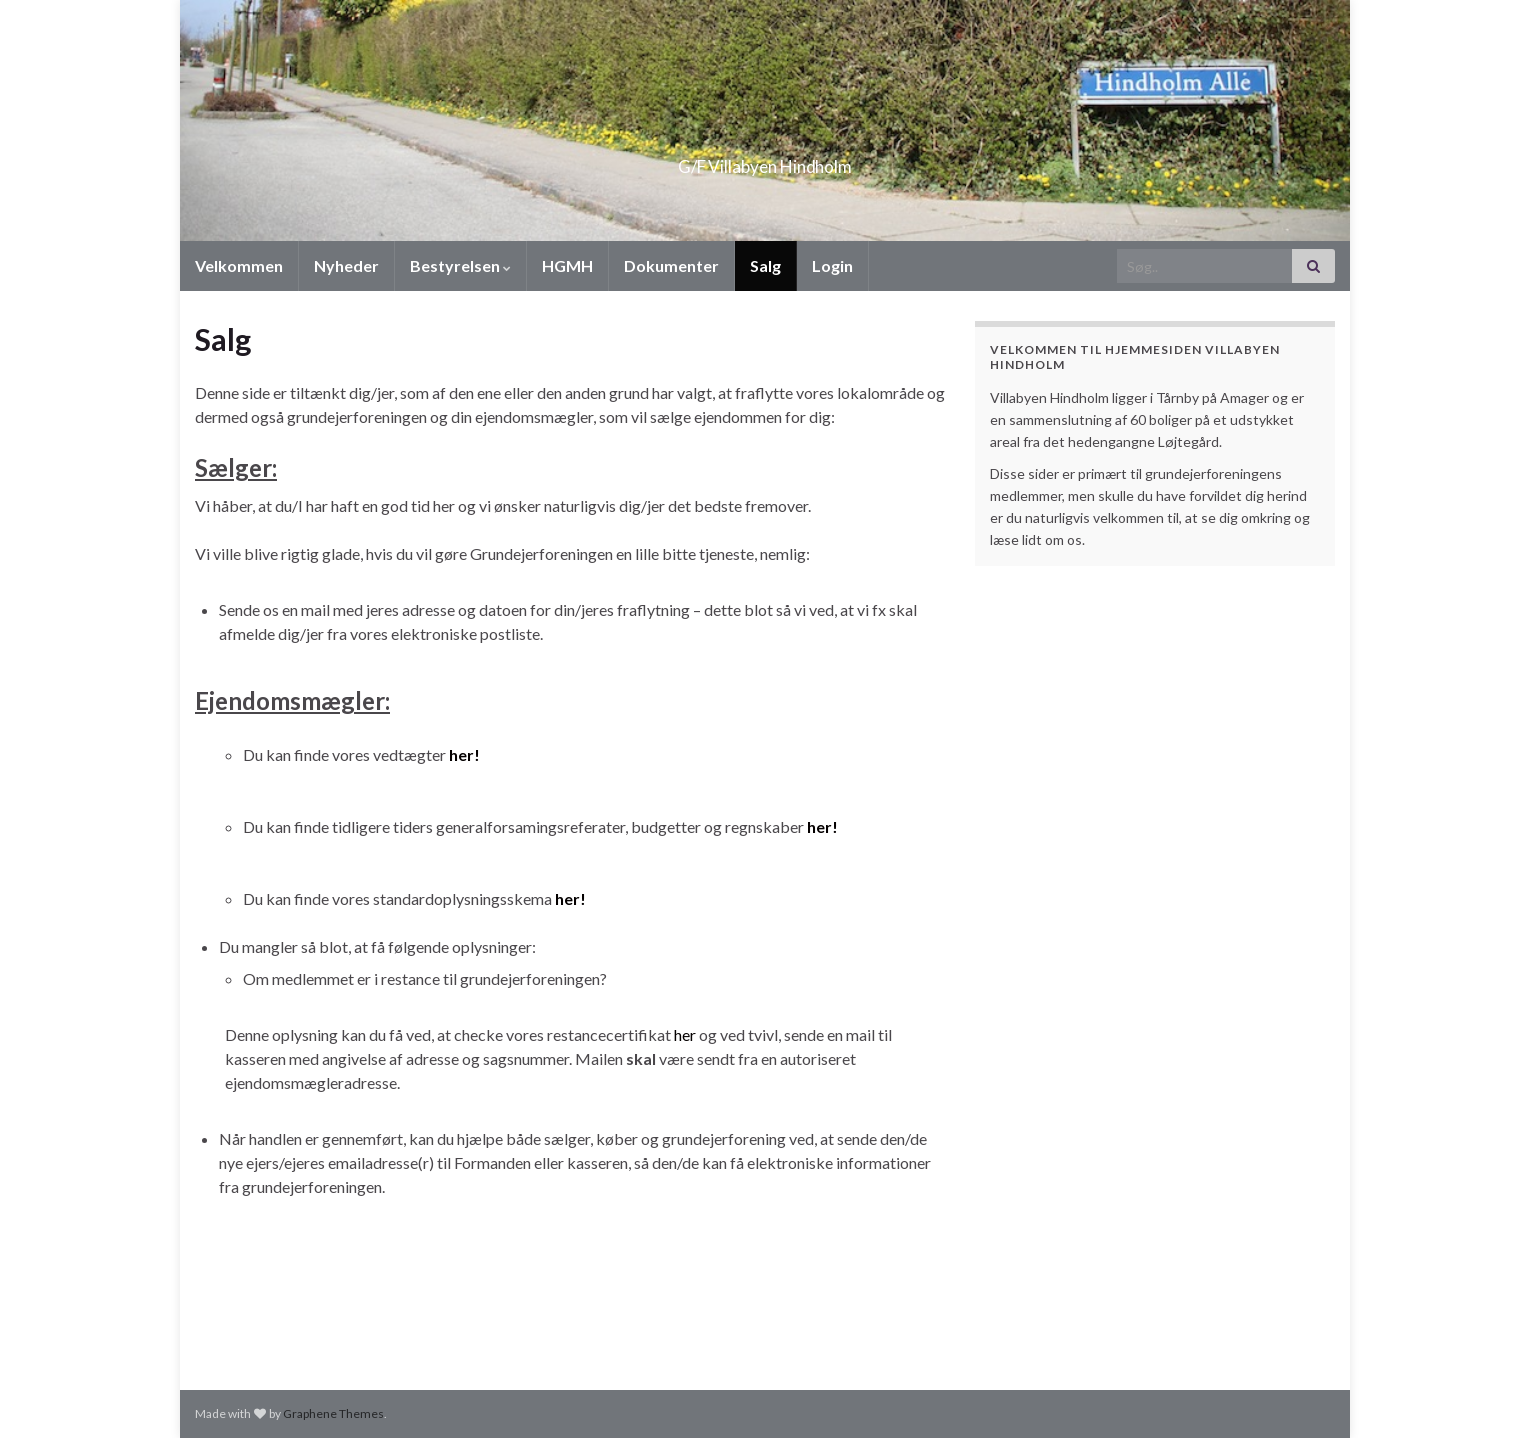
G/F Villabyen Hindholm (765, 160)
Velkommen (239, 265)
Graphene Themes (333, 1413)
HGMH (567, 265)
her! (464, 754)
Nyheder (346, 265)
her (685, 1034)
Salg (765, 265)
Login (832, 265)
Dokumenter (671, 265)
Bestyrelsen (460, 265)
